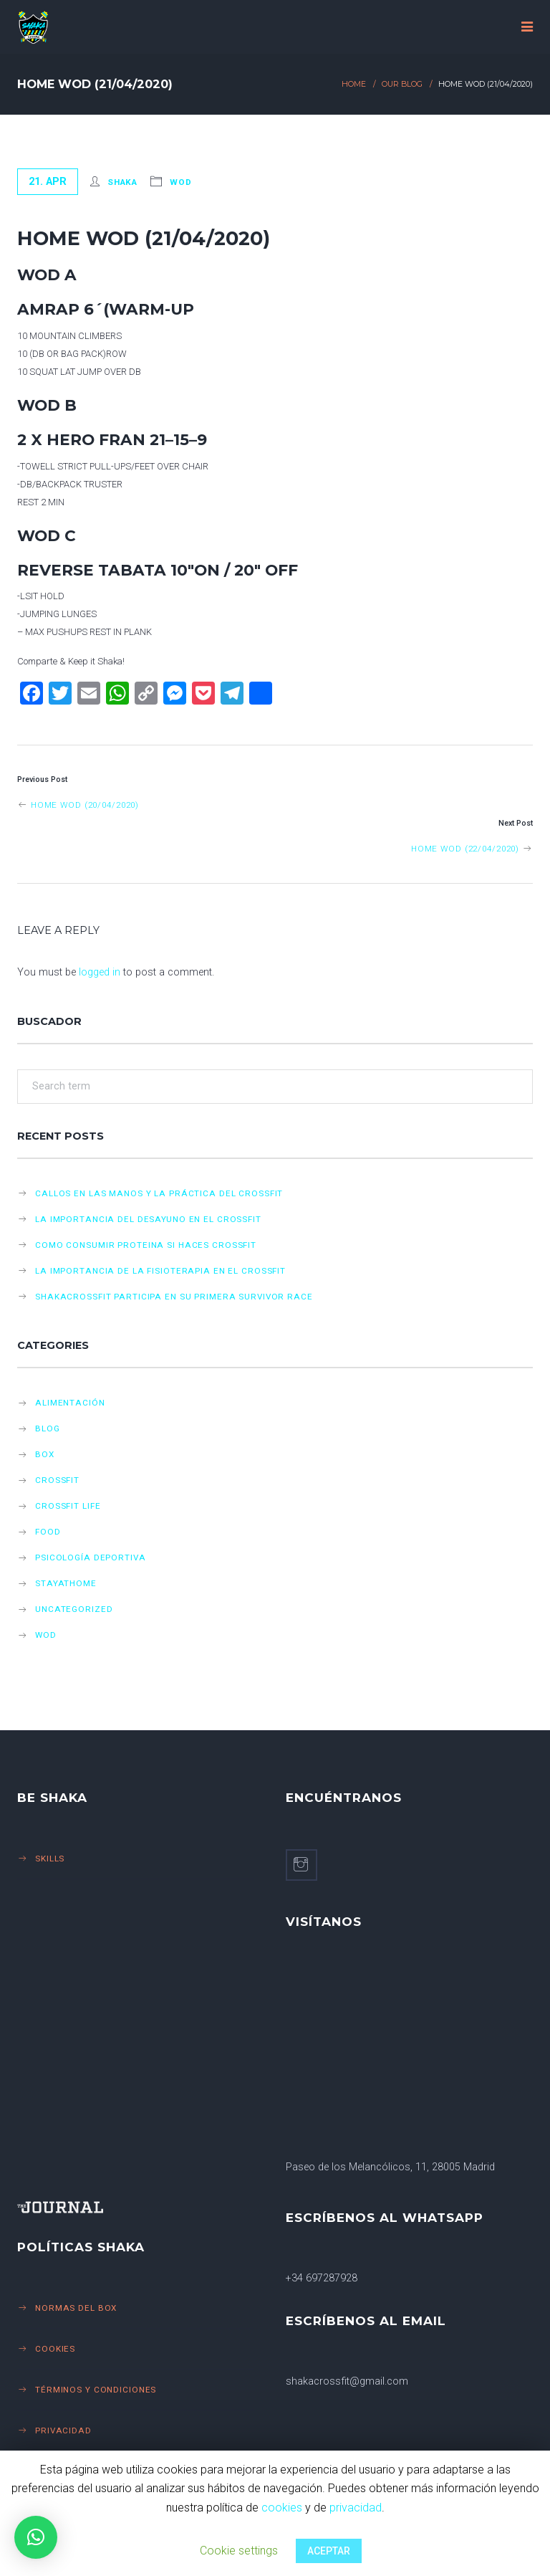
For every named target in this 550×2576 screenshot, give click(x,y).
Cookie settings (239, 2550)
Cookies (55, 2349)
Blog (47, 1428)
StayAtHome (66, 1583)
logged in (99, 972)
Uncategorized (73, 1609)
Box (44, 1454)
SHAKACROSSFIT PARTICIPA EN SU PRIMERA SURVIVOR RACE (174, 1297)
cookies (281, 2507)
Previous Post (42, 779)
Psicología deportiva (90, 1557)
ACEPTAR (328, 2551)
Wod (181, 182)
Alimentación (70, 1403)
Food (48, 1532)
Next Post (515, 823)
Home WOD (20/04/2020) (78, 805)
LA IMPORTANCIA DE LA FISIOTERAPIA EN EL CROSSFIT (160, 1271)
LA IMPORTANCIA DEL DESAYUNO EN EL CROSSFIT (148, 1219)
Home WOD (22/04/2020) (472, 849)
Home (354, 84)
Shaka (122, 182)
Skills (49, 1859)
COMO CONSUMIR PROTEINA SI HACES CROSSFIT (145, 1245)
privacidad (355, 2507)
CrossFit (57, 1480)
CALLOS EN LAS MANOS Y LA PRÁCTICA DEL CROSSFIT (159, 1193)
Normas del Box (76, 2308)
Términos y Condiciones (95, 2390)
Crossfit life (67, 1506)
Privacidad (63, 2430)
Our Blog (402, 84)
